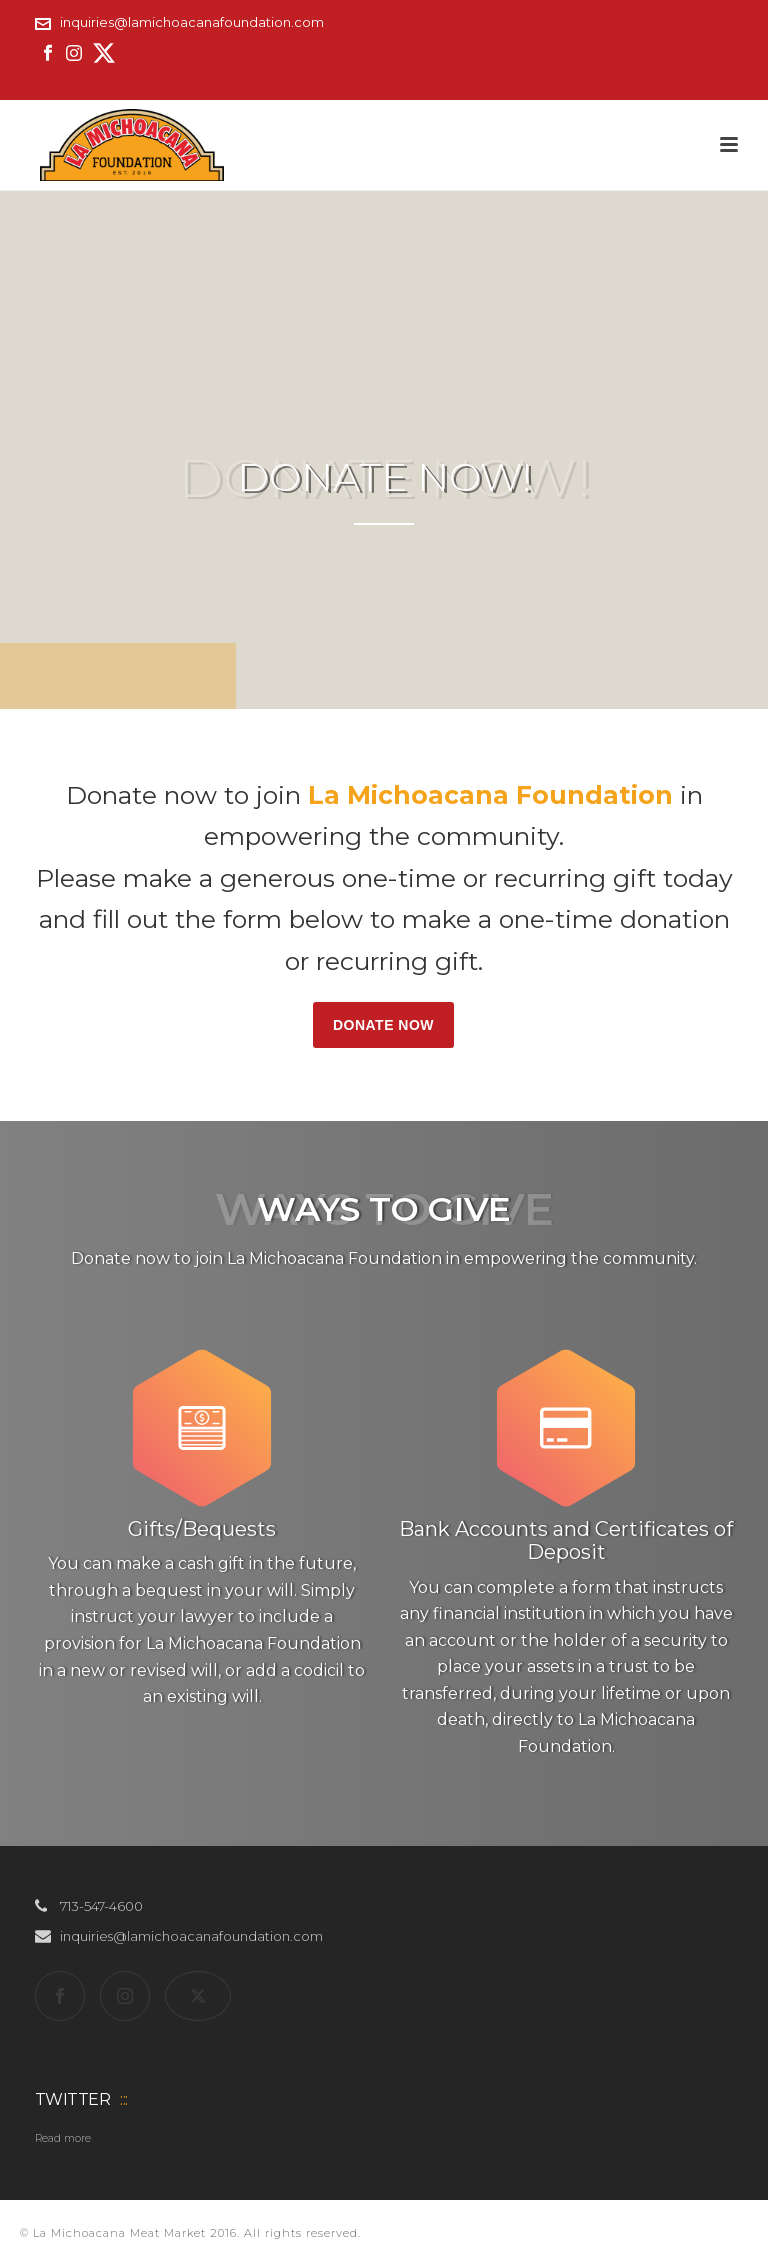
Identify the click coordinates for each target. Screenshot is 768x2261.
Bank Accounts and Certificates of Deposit (566, 1540)
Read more (63, 2138)
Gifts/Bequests (202, 1529)
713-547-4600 (101, 1906)
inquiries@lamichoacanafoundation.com (192, 22)
